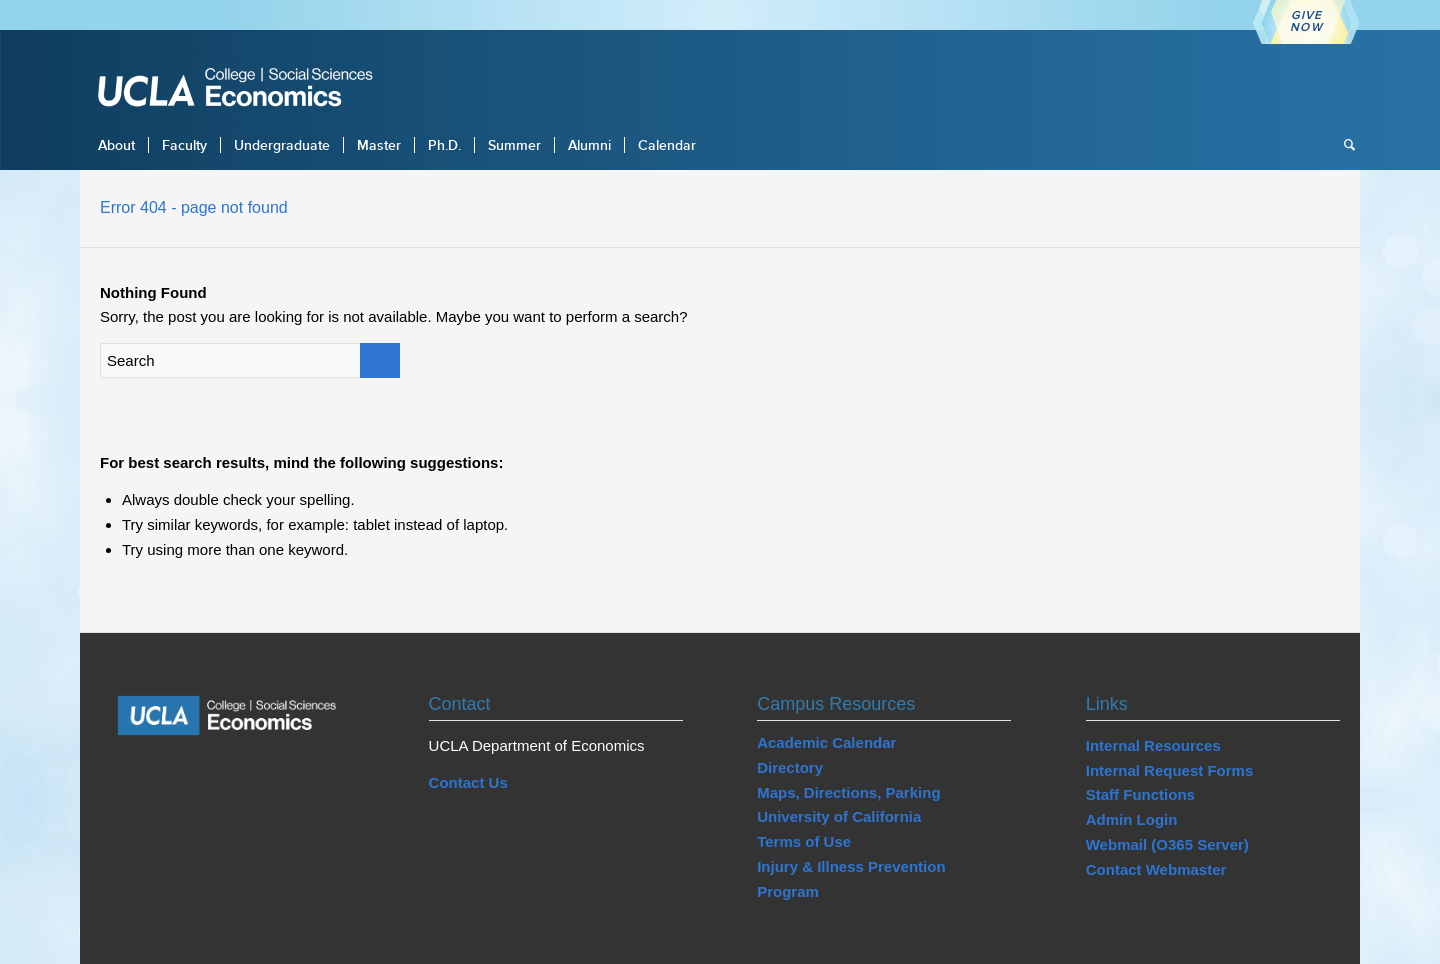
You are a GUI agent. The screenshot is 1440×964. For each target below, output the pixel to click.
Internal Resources (1153, 745)
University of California (839, 816)
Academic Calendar (826, 742)
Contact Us (468, 782)
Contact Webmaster (1156, 869)
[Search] (1343, 145)
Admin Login (1132, 819)
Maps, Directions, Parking (848, 792)
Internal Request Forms (1170, 770)
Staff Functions (1140, 794)
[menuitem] (116, 145)
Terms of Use (804, 841)
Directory (790, 767)
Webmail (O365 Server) (1167, 844)
